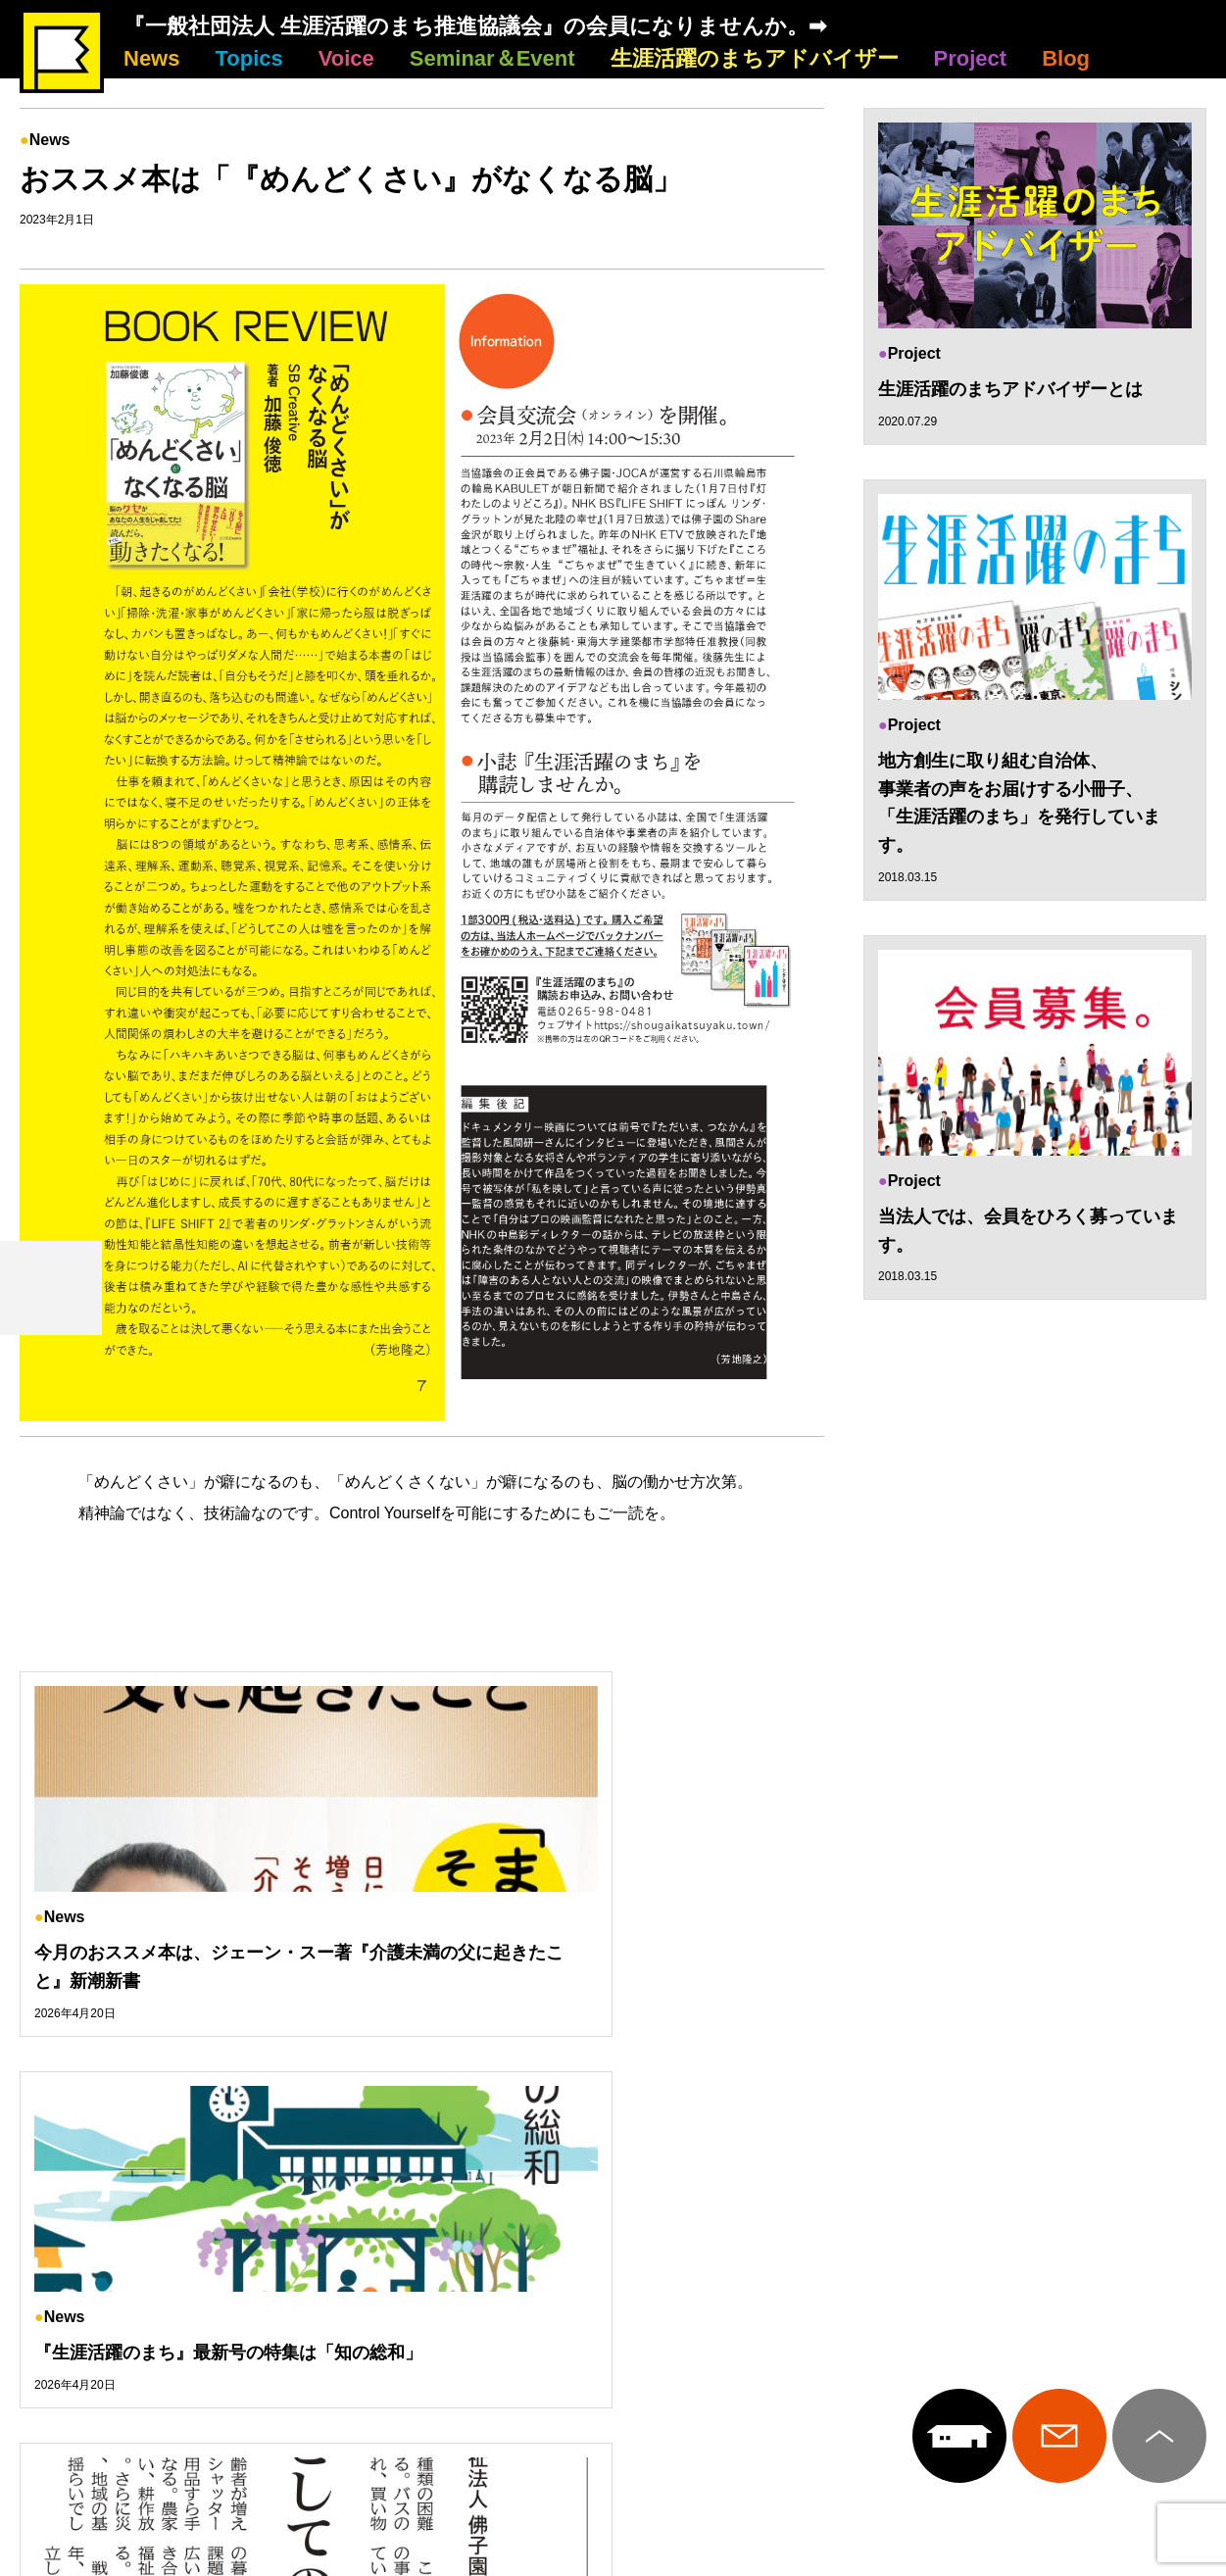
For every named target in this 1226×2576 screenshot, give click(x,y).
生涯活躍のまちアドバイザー (755, 58)
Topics (248, 58)
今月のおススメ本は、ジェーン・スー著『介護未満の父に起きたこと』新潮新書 (193, 1967)
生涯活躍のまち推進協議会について (613, 2271)
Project (970, 58)
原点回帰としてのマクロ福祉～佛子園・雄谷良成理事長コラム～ (1019, 1967)
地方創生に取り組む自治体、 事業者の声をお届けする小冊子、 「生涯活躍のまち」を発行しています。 (1019, 804)
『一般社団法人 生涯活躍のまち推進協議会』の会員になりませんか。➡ (474, 26)
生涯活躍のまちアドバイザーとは (1010, 389)
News (151, 58)
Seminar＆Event (492, 58)
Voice (346, 58)
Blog (1066, 58)
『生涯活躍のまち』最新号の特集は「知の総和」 (610, 1967)
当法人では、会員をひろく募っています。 (1028, 1233)
